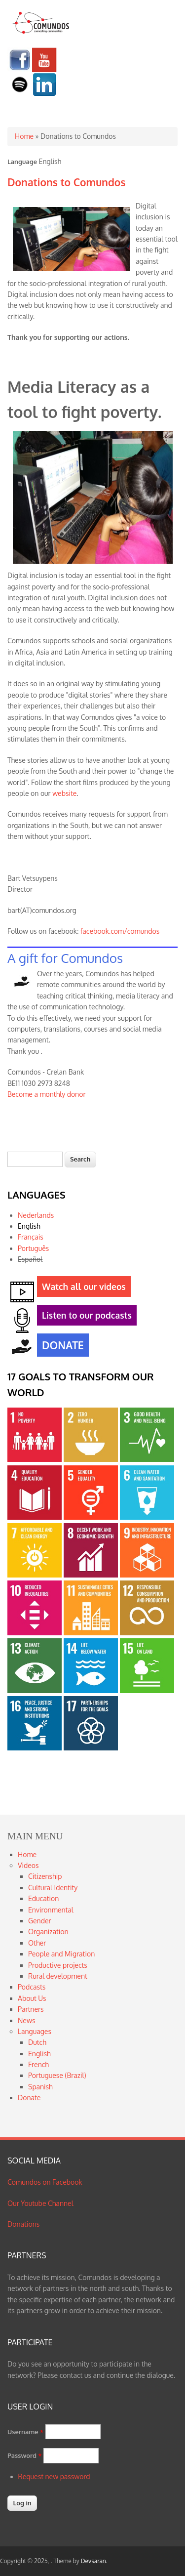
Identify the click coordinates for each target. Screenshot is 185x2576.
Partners (31, 2009)
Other (37, 1943)
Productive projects (57, 1965)
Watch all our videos (81, 1288)
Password (24, 2455)
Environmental (51, 1910)
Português (33, 1248)
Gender (39, 1920)
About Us (32, 1998)
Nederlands (36, 1215)
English (29, 1226)
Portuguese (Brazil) (57, 2075)
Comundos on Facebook (44, 2182)
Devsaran (93, 2561)
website (64, 793)
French (38, 2064)
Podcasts (31, 1987)
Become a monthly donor (46, 1094)
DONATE (60, 1346)
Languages (34, 2031)
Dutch (37, 2042)
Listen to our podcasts (84, 1317)
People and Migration (61, 1954)
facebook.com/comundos (119, 931)
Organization (48, 1931)
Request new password (54, 2476)
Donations (23, 2224)
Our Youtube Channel (40, 2203)
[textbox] (35, 1159)
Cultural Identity (52, 1887)
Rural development (57, 1976)
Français (30, 1237)
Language (22, 162)
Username (25, 2432)
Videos (28, 1865)
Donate (29, 2097)
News (26, 2020)
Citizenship (45, 1876)
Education (43, 1898)
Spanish (40, 2086)
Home (24, 136)
